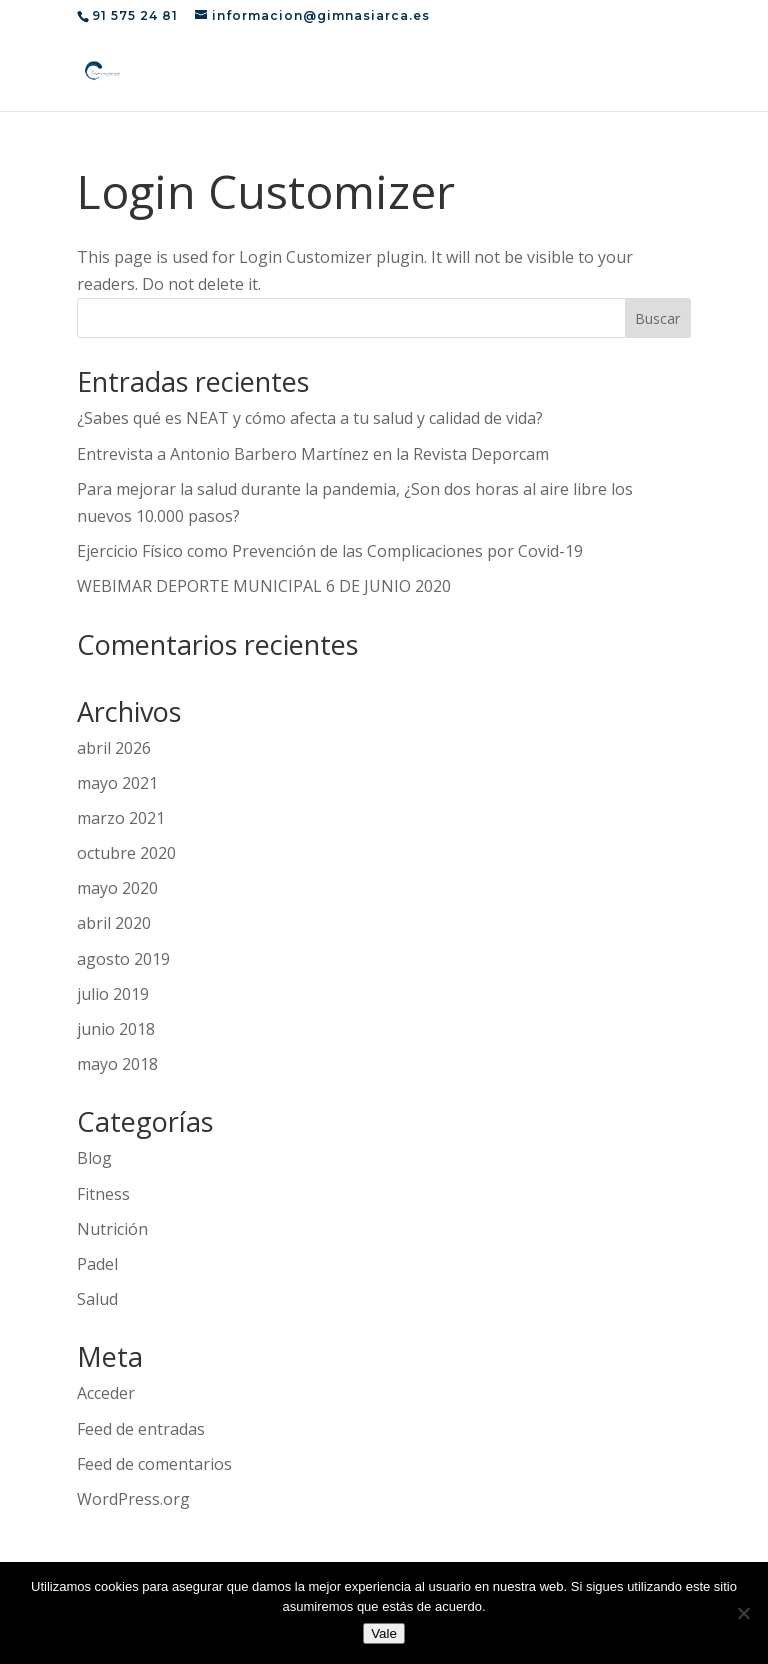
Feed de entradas (141, 1429)
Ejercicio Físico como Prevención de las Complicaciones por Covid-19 (330, 551)
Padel (97, 1264)
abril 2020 (114, 923)
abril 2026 (114, 748)
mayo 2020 (117, 888)
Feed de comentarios (154, 1464)
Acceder (106, 1393)
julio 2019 (113, 994)
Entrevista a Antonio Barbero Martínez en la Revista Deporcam (313, 454)
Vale (384, 1633)
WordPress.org (133, 1499)
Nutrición (112, 1229)
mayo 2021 (117, 783)
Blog (94, 1158)
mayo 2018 (117, 1064)
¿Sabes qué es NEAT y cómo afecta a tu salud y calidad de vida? (310, 418)
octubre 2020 (126, 853)
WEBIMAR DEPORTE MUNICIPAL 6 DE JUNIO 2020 (264, 586)
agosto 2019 (123, 959)
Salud (97, 1299)
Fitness (103, 1194)
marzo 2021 (121, 818)
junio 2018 (116, 1029)
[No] (743, 1613)
